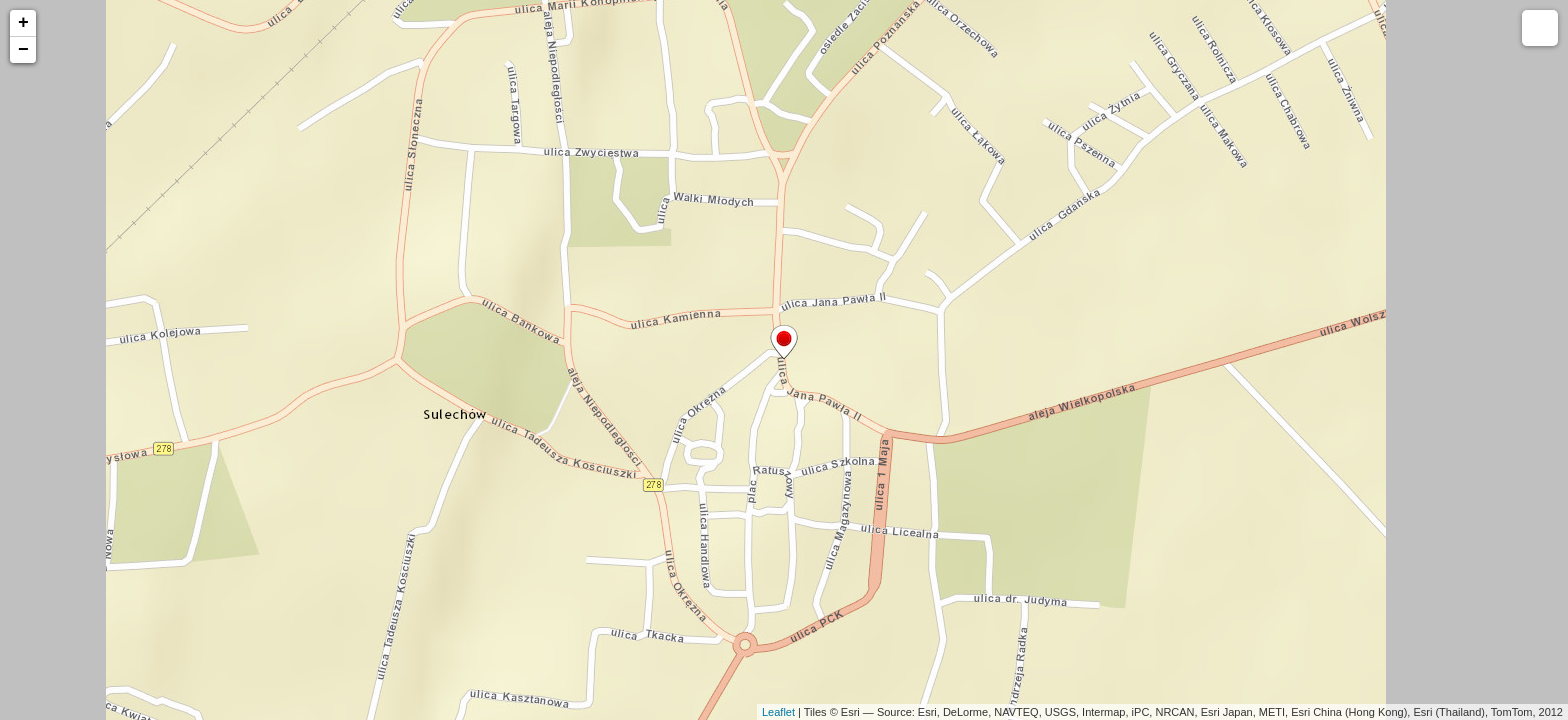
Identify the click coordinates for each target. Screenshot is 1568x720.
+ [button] (23, 23)
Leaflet (778, 712)
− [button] (23, 50)
